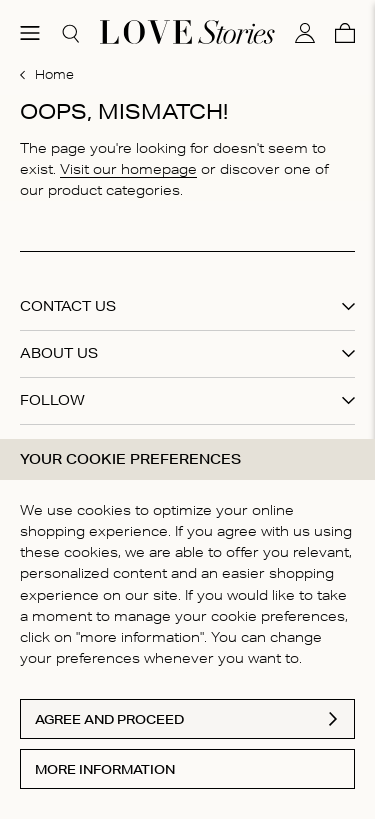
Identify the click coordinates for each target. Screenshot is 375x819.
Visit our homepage (128, 169)
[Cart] (345, 33)
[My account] (305, 33)
